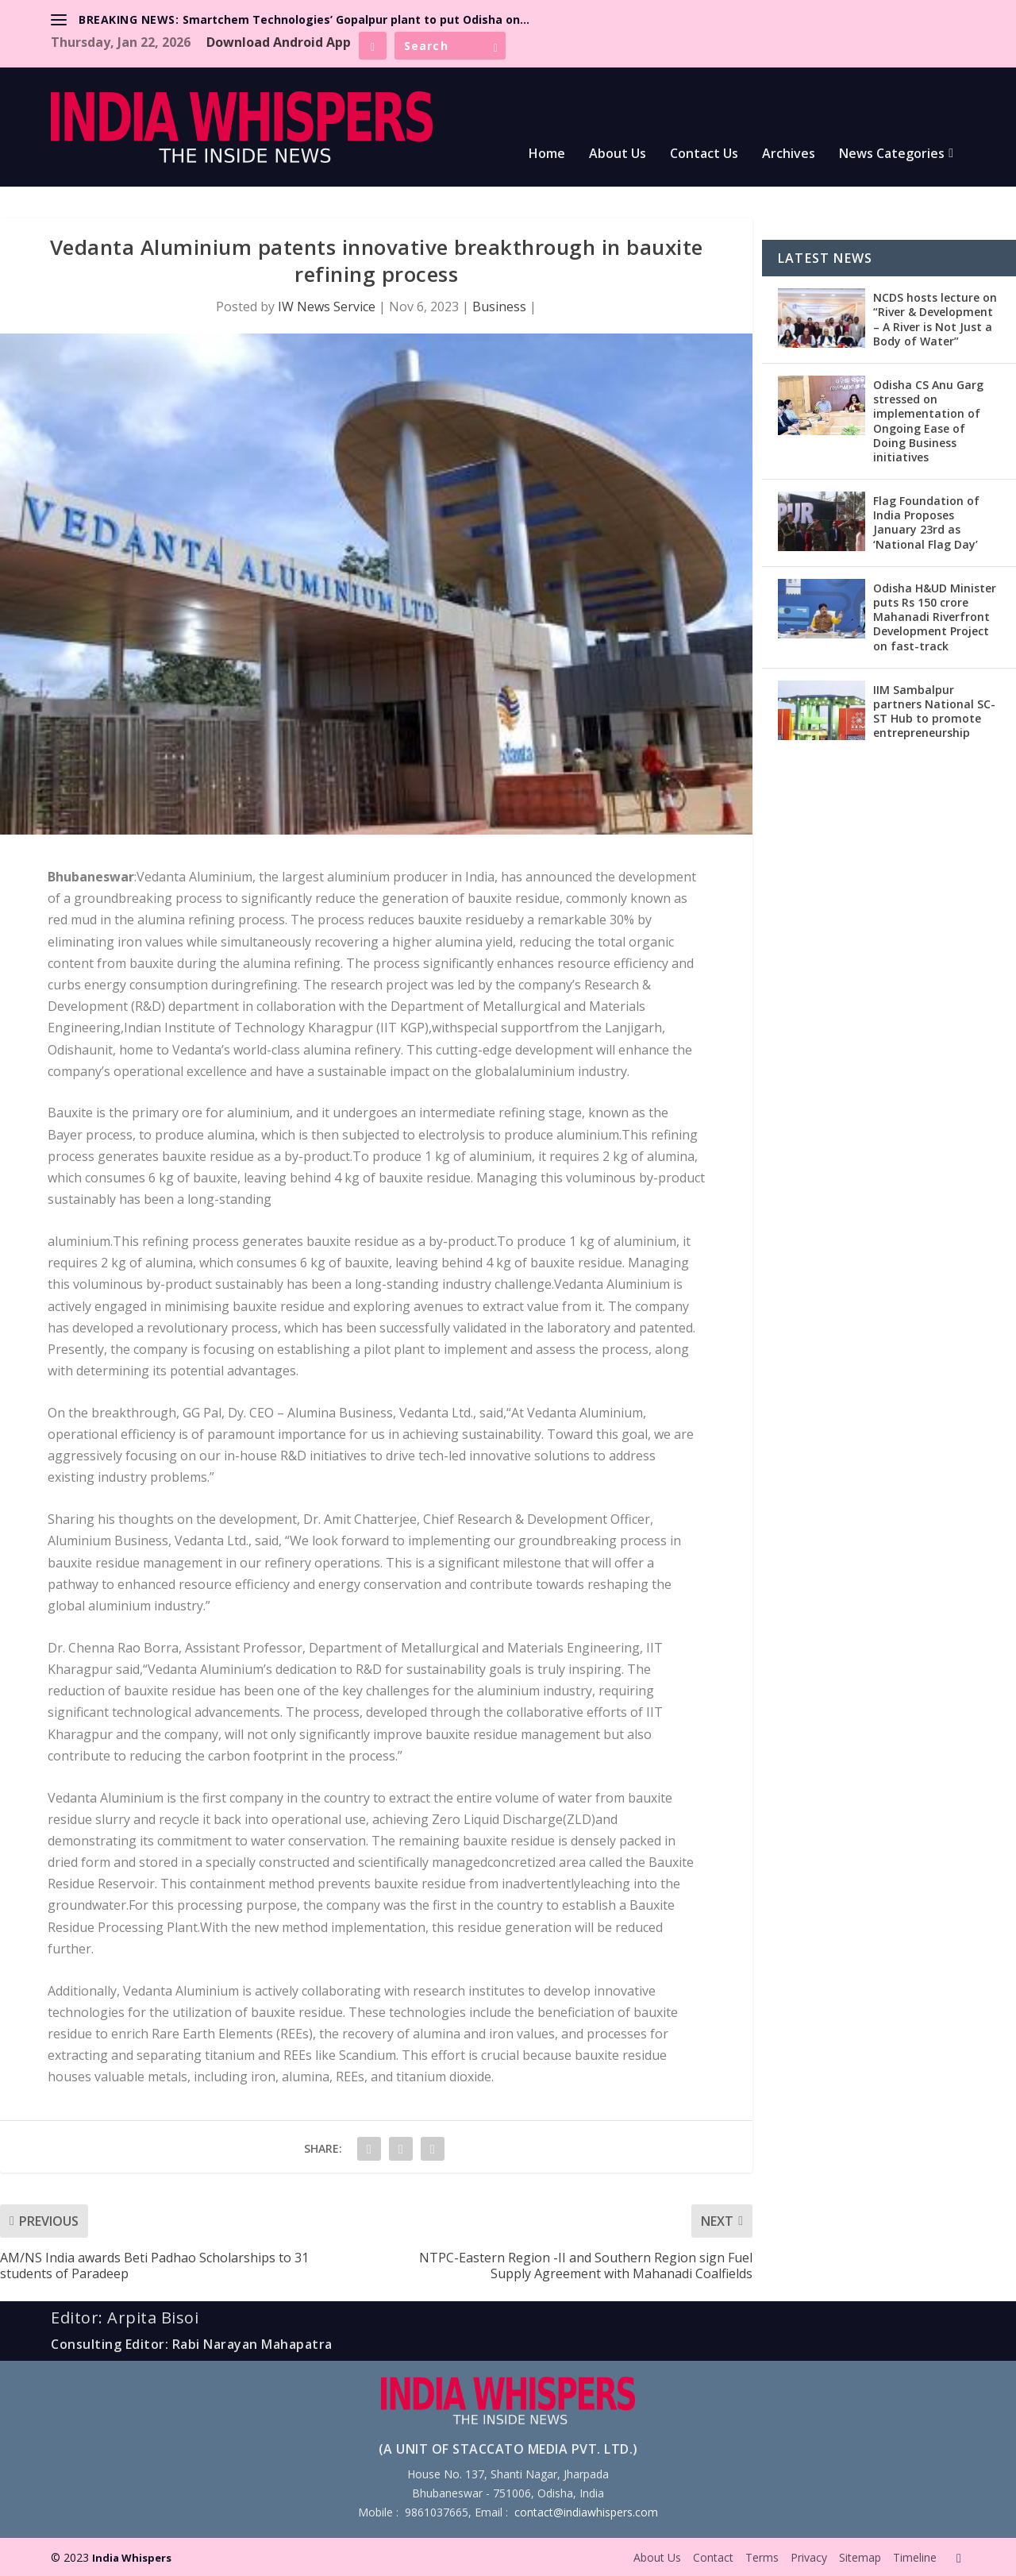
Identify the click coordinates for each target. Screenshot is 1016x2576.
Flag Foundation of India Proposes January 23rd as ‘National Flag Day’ (926, 522)
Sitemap (860, 2557)
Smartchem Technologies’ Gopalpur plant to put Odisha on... (356, 19)
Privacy (809, 2557)
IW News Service (326, 306)
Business (499, 306)
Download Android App (278, 42)
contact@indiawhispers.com (586, 2512)
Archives (788, 154)
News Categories (892, 154)
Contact (713, 2557)
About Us (617, 154)
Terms (762, 2557)
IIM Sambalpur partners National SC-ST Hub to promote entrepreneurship (934, 711)
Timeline (915, 2557)
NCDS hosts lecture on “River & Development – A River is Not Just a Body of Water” (935, 319)
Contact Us (704, 154)
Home (547, 154)
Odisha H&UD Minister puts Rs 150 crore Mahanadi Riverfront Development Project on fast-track (934, 617)
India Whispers (131, 2558)
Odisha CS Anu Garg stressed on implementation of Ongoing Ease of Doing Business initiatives (928, 421)
